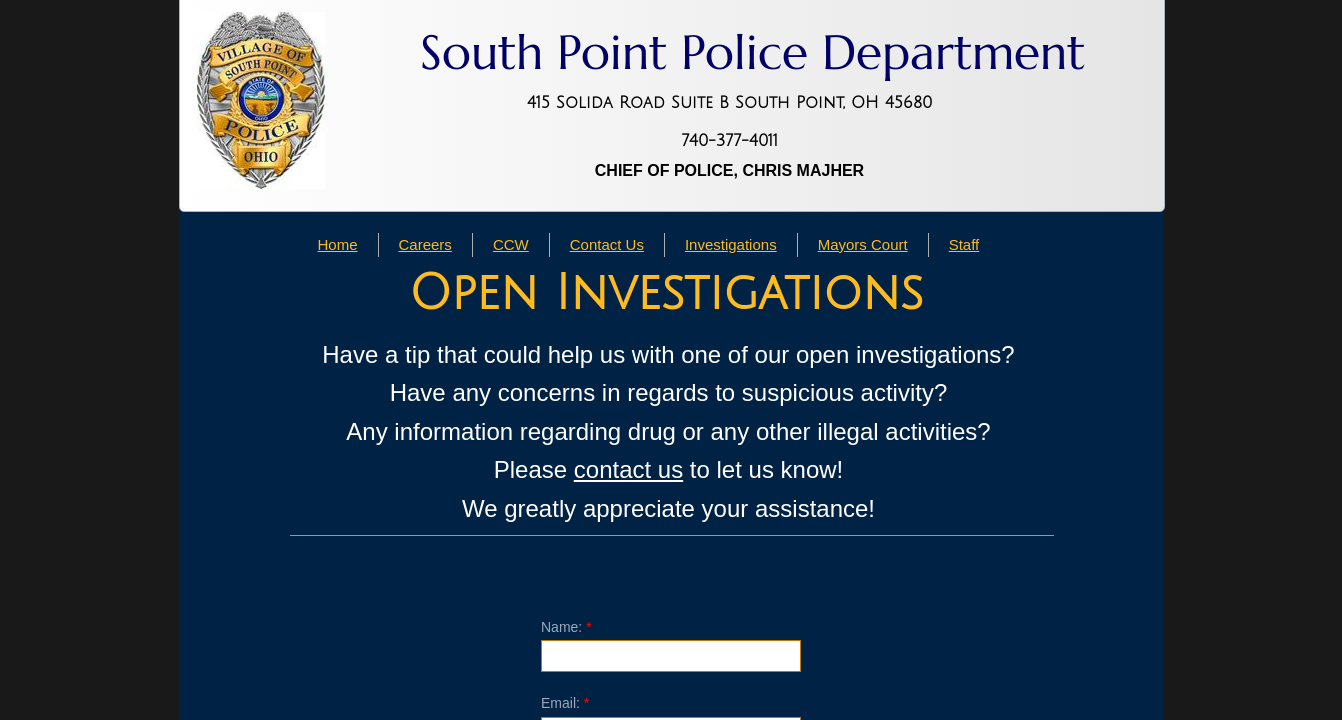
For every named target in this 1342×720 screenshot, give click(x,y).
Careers (425, 244)
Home (338, 244)
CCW (511, 244)
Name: (566, 627)
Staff (964, 244)
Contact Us (607, 244)
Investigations (731, 244)
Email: (565, 703)
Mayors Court (863, 244)
